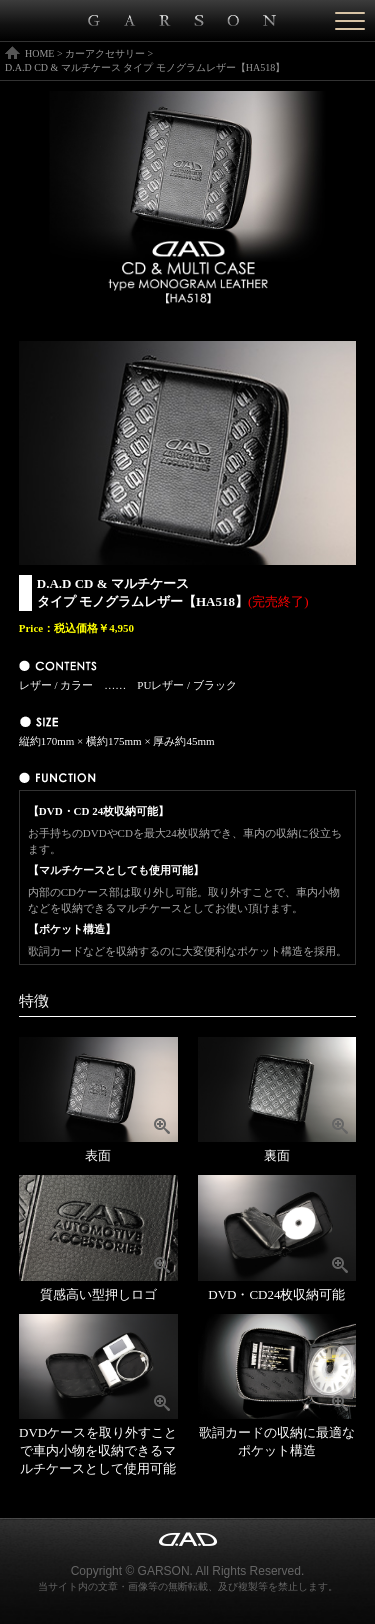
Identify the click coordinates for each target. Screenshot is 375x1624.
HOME (39, 53)
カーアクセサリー (105, 53)
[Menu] (350, 20)
